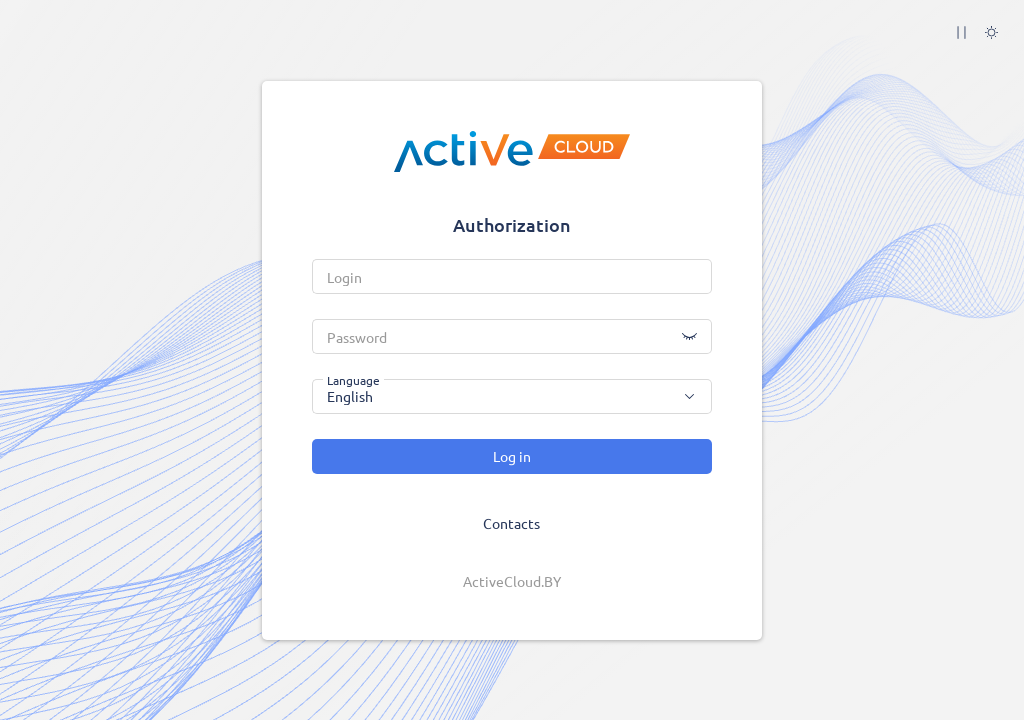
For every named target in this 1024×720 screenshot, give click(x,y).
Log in (512, 456)
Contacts (511, 523)
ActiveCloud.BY (512, 581)
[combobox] (512, 396)
